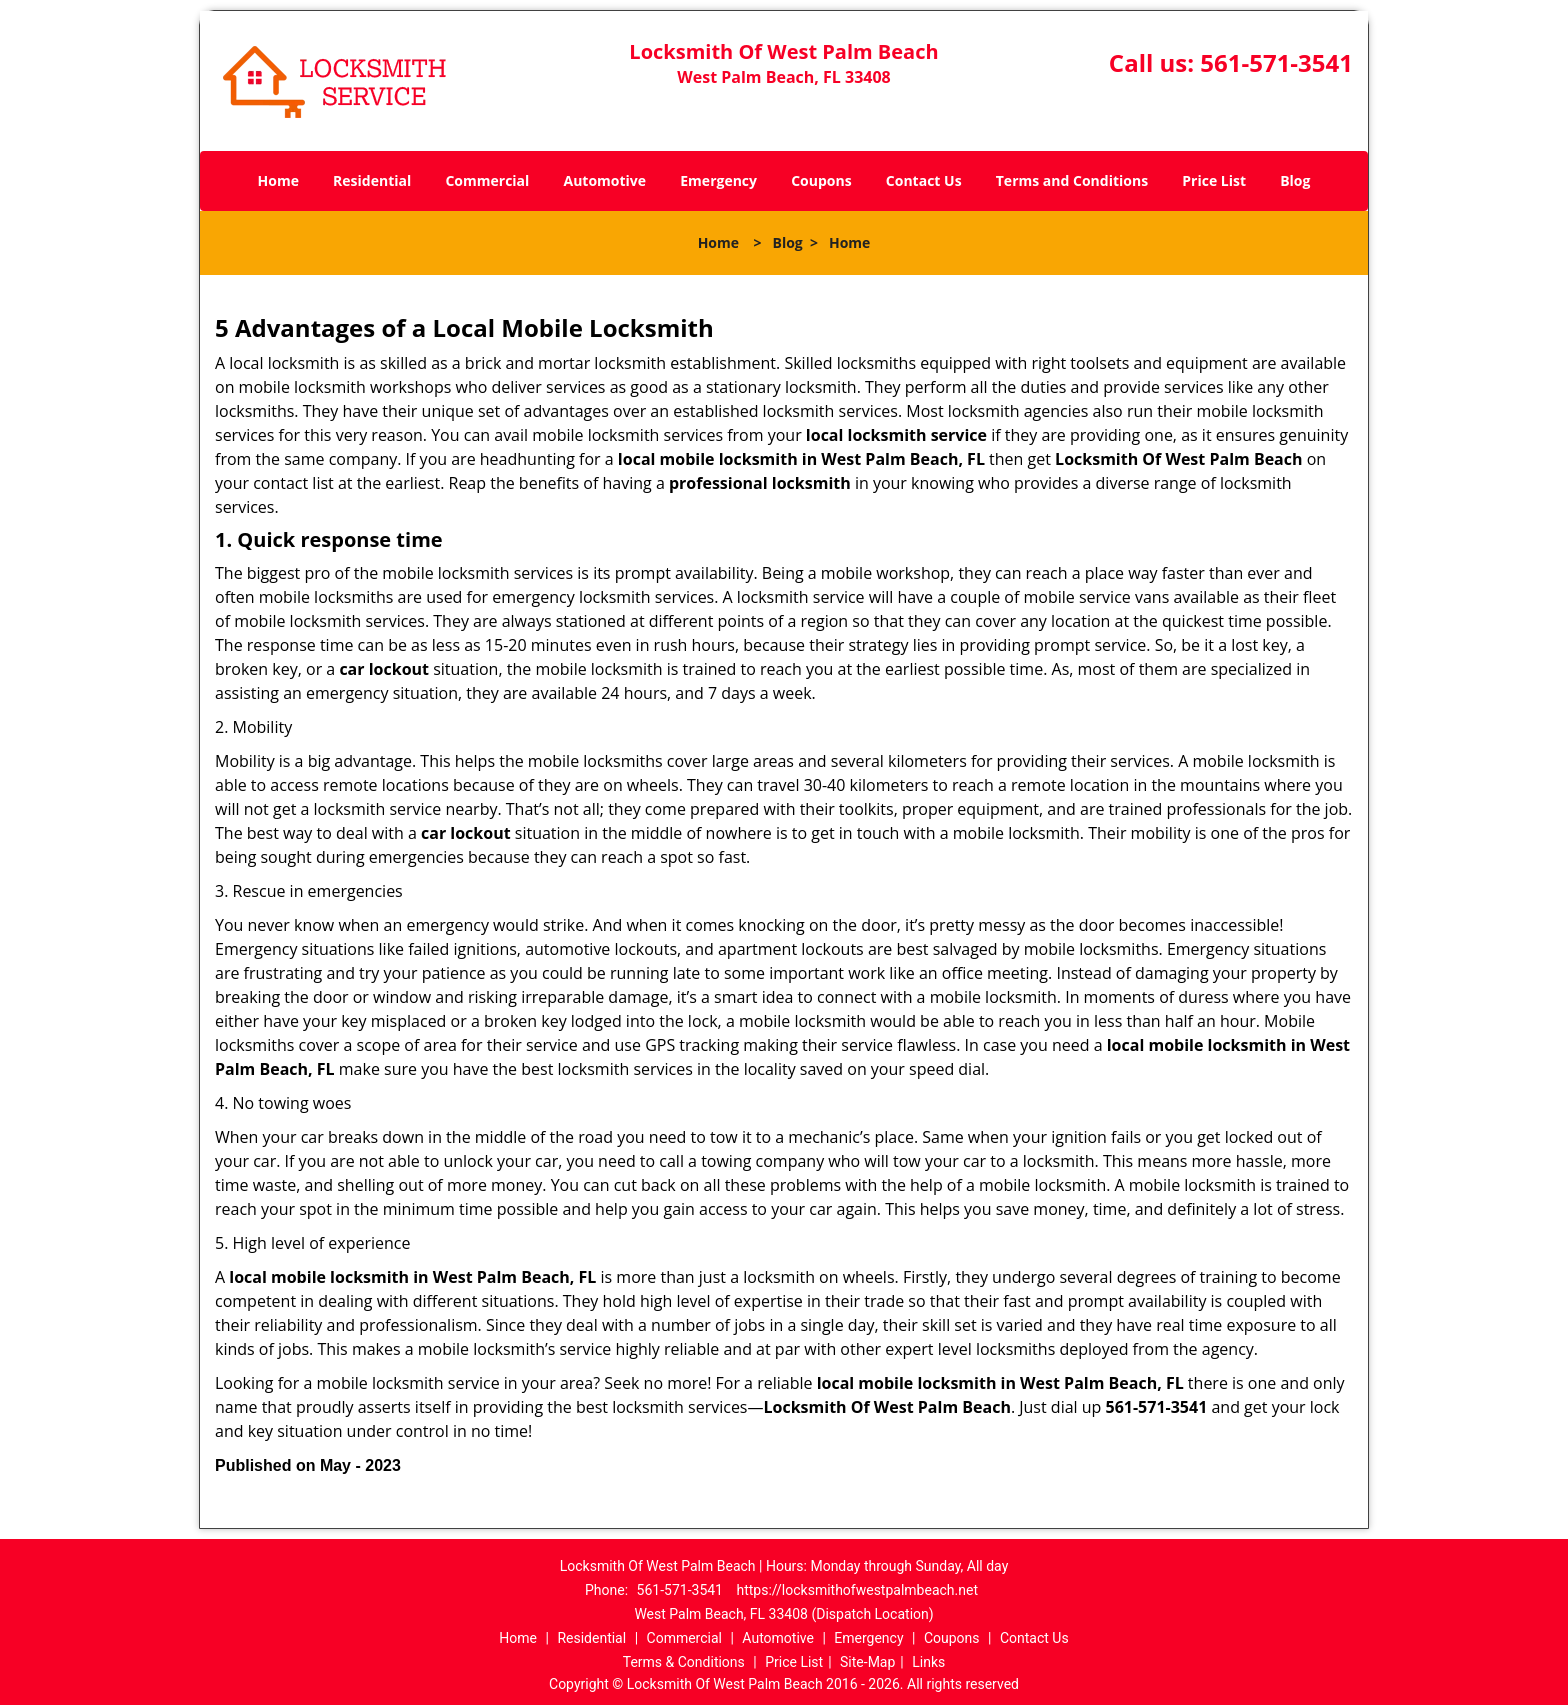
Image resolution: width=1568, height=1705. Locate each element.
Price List (1214, 180)
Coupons (821, 180)
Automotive (605, 180)
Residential (372, 180)
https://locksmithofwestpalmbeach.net (857, 1590)
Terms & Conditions (684, 1662)
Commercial (487, 180)
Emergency (718, 180)
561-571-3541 (1276, 62)
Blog (1295, 180)
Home (278, 180)
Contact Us (924, 180)
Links (928, 1662)
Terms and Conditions (1072, 180)
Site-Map (867, 1662)
